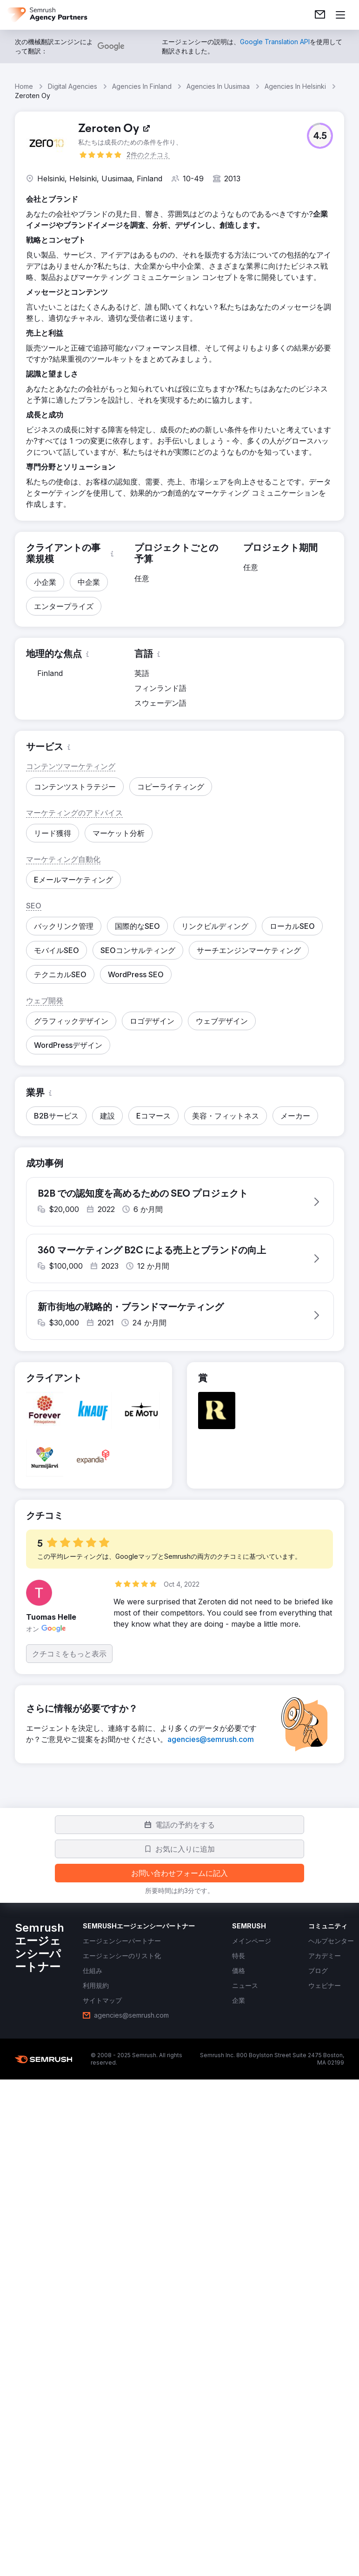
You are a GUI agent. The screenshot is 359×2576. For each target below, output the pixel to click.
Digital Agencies (72, 86)
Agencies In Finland (142, 86)
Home (24, 86)
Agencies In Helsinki (295, 86)
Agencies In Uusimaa (218, 86)
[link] (320, 15)
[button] (320, 136)
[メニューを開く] (340, 15)
